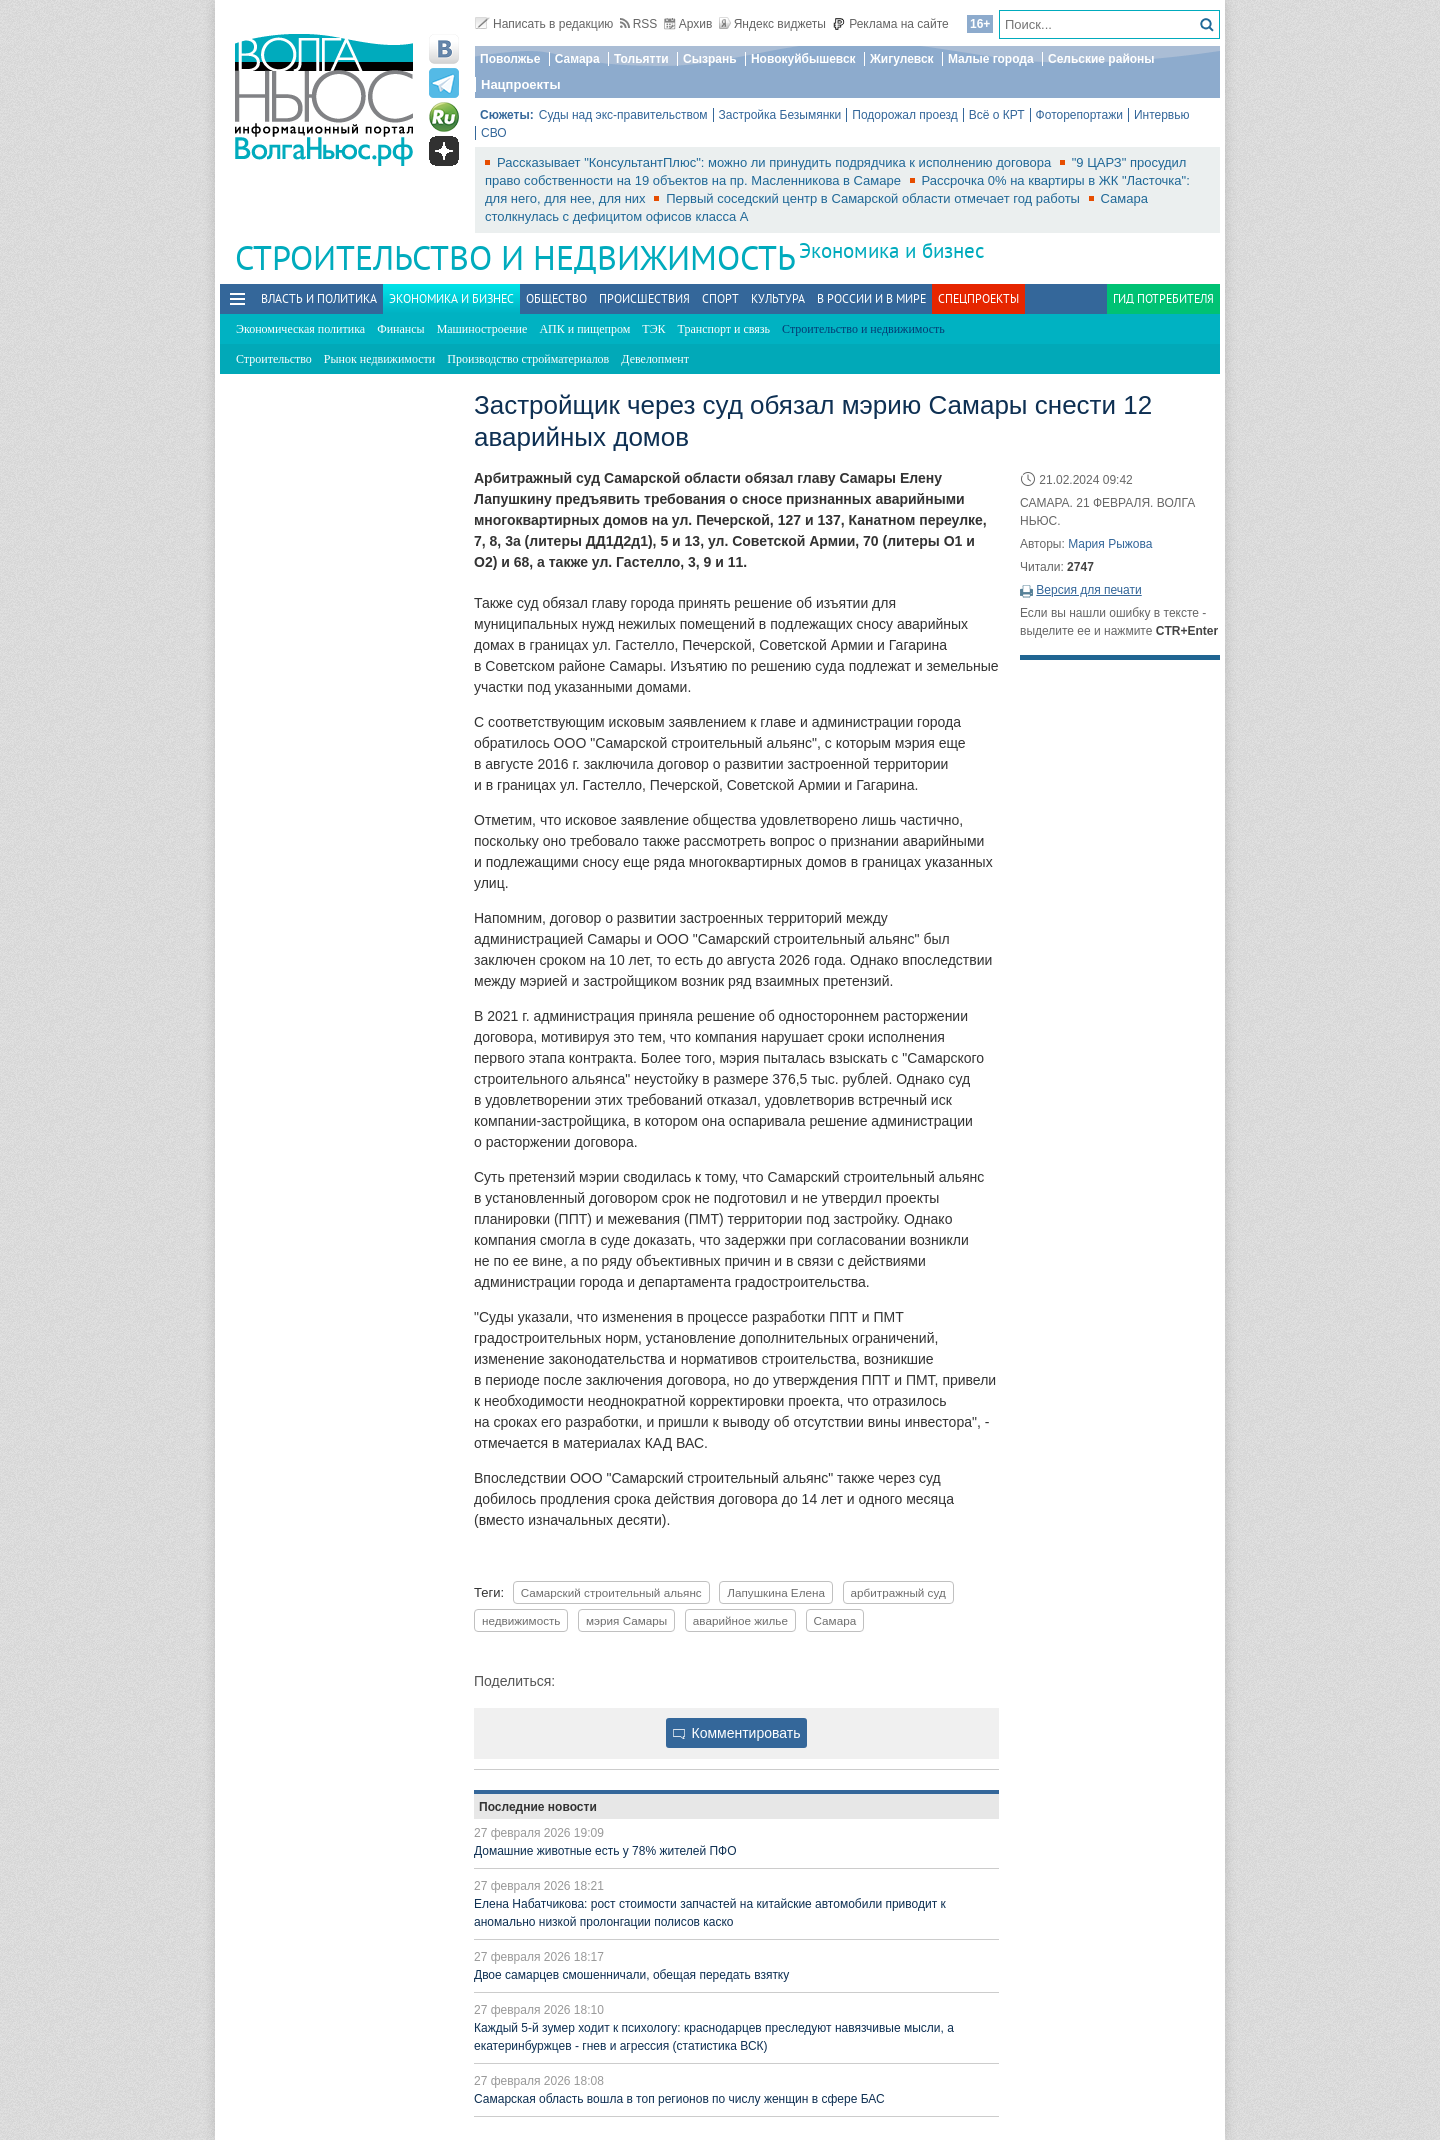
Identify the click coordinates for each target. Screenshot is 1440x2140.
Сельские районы (1101, 59)
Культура (778, 298)
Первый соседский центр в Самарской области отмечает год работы (874, 198)
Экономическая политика (300, 329)
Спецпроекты (978, 298)
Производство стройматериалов (528, 359)
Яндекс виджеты (772, 24)
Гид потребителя (1163, 298)
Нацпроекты (521, 84)
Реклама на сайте (890, 24)
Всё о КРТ (997, 115)
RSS (639, 24)
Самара (577, 59)
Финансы (400, 329)
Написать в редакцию (544, 24)
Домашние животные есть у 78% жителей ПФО (605, 1851)
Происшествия (644, 298)
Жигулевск (902, 59)
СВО (494, 133)
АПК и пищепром (584, 329)
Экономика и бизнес (891, 250)
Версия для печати (1088, 590)
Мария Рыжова (1110, 544)
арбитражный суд (898, 1592)
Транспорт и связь (724, 329)
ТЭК (653, 329)
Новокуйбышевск (803, 59)
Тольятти (641, 59)
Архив (688, 24)
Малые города (991, 59)
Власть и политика (319, 298)
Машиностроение (482, 329)
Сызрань (710, 59)
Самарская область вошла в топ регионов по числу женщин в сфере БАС (679, 2099)
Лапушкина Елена (776, 1592)
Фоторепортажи (1079, 115)
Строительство (274, 359)
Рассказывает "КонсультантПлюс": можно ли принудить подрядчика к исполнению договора (776, 162)
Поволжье (510, 59)
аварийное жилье (740, 1620)
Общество (556, 298)
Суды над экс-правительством (623, 115)
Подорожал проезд (904, 115)
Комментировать (737, 1733)
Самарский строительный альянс (611, 1592)
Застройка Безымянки (780, 115)
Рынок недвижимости (379, 359)
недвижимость (521, 1620)
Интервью (1162, 115)
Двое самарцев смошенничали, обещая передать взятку (631, 1975)
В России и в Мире (871, 298)
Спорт (720, 298)
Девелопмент (655, 359)
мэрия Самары (626, 1620)
